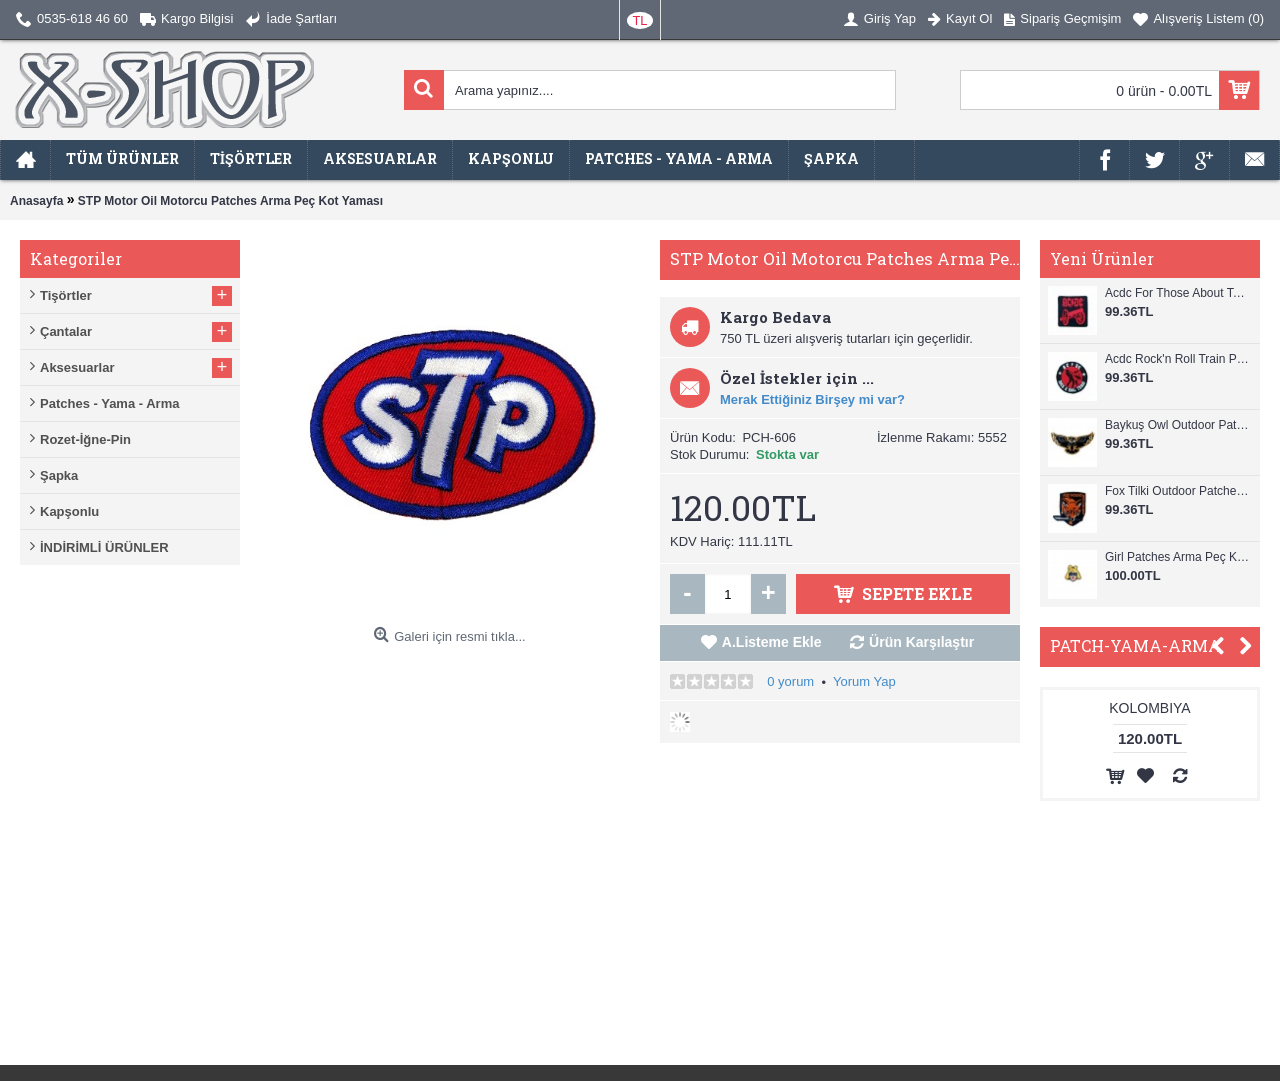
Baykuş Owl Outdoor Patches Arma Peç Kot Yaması (1177, 425)
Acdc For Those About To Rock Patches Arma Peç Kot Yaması (1177, 293)
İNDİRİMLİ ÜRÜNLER (104, 547)
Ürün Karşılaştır (921, 642)
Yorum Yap (864, 681)
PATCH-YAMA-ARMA (1135, 645)
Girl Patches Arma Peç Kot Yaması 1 (1177, 557)
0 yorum (790, 681)
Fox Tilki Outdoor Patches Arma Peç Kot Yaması (1177, 491)
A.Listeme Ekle (772, 642)
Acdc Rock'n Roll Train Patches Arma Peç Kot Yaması (1177, 359)
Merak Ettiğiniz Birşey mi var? (812, 399)
